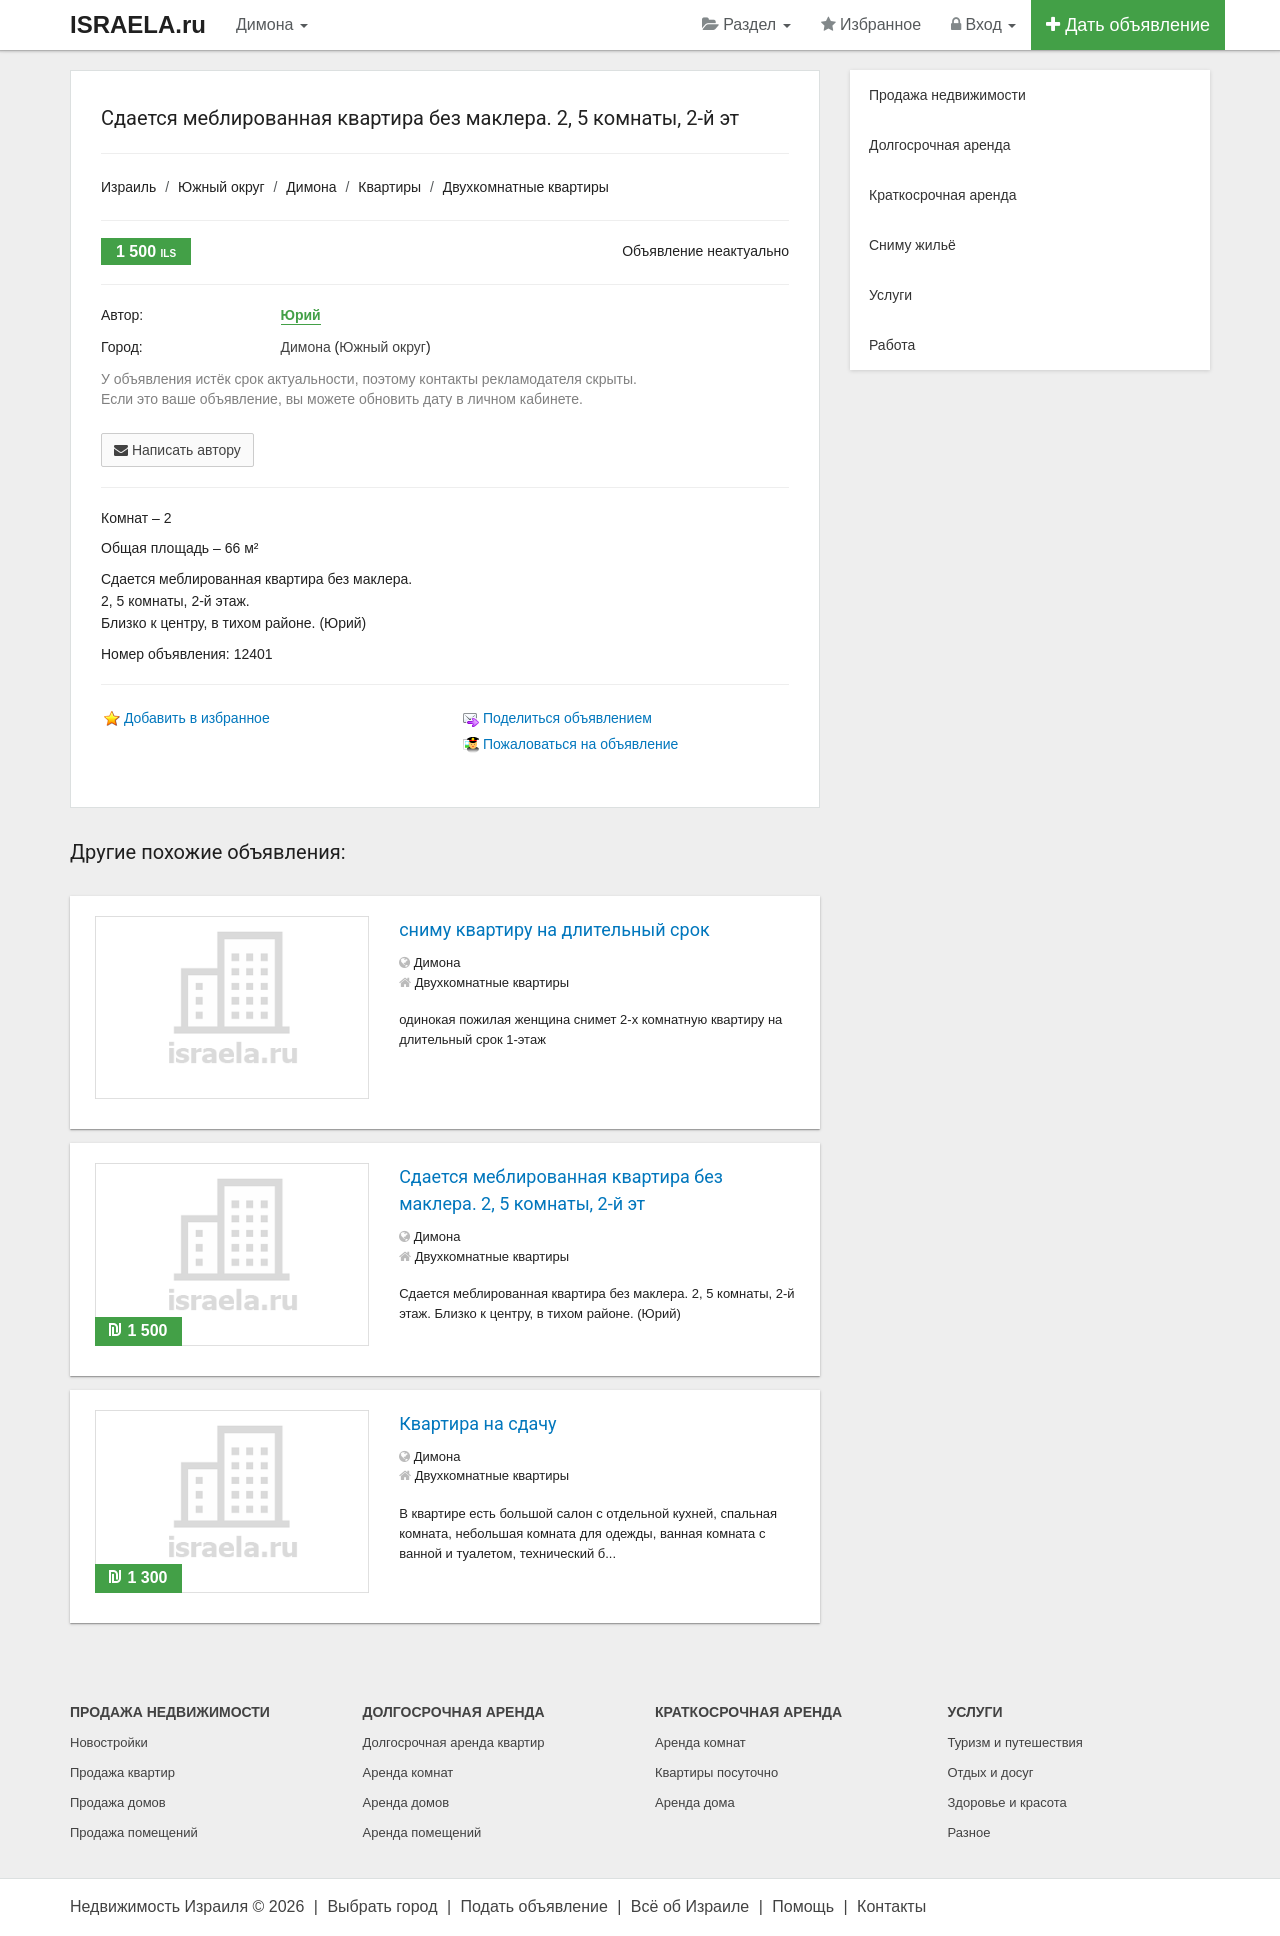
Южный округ (221, 187)
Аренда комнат (408, 1772)
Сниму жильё (912, 245)
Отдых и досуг (991, 1772)
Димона (272, 24)
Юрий (301, 315)
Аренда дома (695, 1802)
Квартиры (389, 187)
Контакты (891, 1906)
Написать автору (177, 450)
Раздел (746, 24)
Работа (892, 345)
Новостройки (109, 1742)
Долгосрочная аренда (939, 145)
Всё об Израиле (690, 1906)
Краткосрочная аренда (943, 195)
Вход (983, 24)
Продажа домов (118, 1802)
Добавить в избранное (197, 718)
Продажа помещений (134, 1832)
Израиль (128, 187)
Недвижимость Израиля (159, 1906)
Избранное (871, 24)
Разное (969, 1832)
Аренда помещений (422, 1832)
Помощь (803, 1906)
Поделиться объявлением (567, 718)
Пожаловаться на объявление (580, 744)
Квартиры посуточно (716, 1772)
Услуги (890, 295)
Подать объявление (534, 1906)
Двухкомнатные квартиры (526, 187)
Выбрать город (382, 1906)
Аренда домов (406, 1802)
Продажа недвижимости (947, 95)
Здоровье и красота (1007, 1802)
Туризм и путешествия (1015, 1742)
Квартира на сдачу (477, 1423)
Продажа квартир (122, 1772)
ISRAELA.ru (138, 24)
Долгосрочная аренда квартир (454, 1742)
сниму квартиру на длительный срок (554, 929)
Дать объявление (1128, 25)
